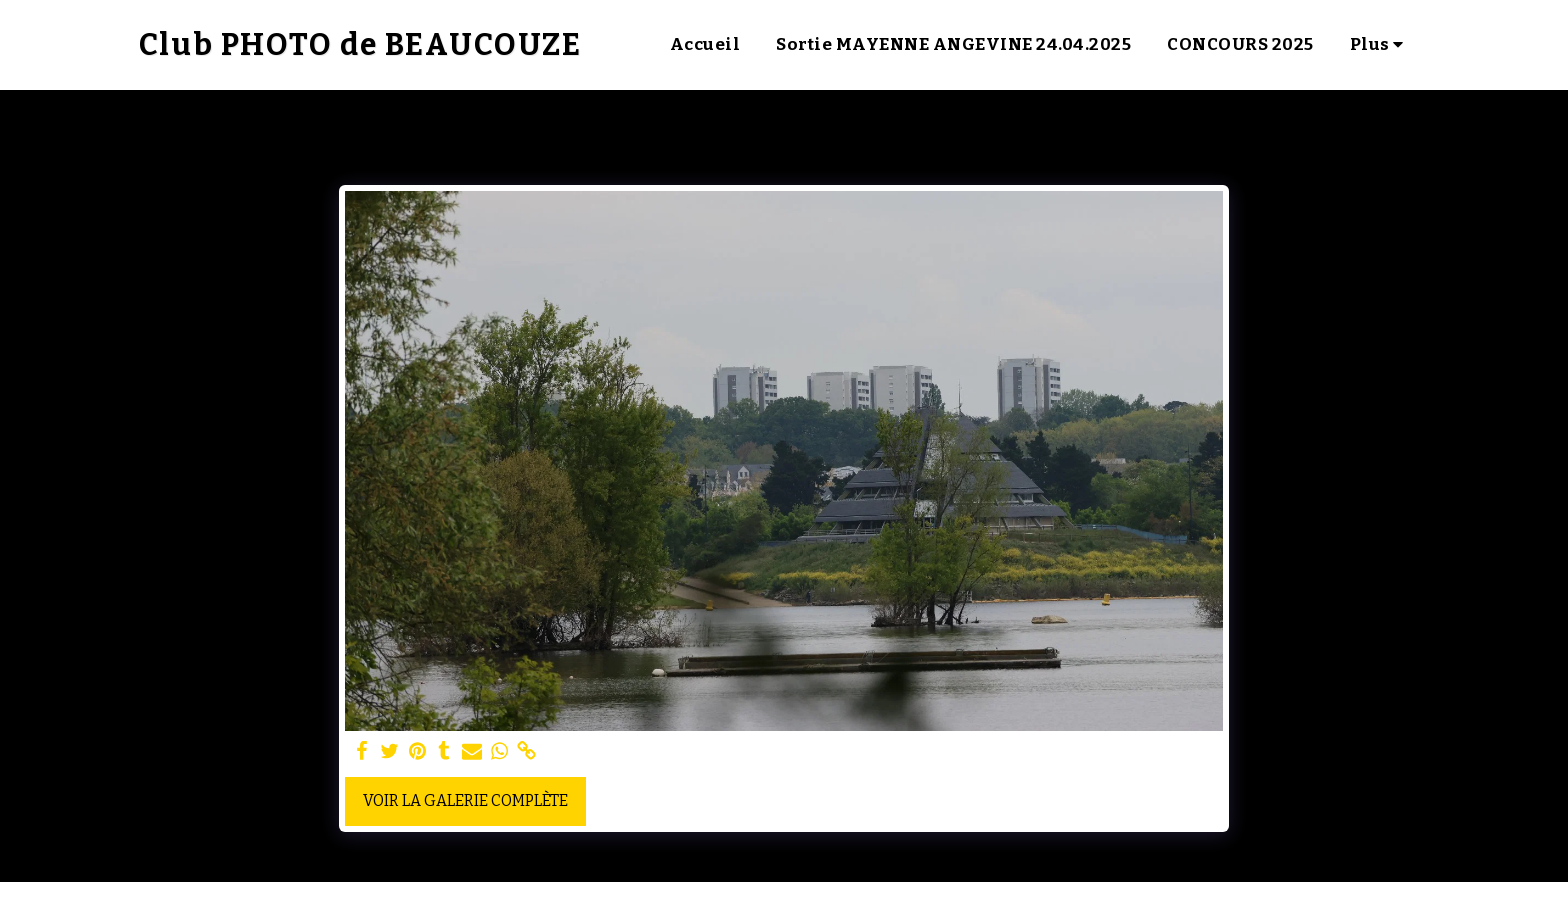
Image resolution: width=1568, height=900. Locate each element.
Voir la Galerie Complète (465, 800)
